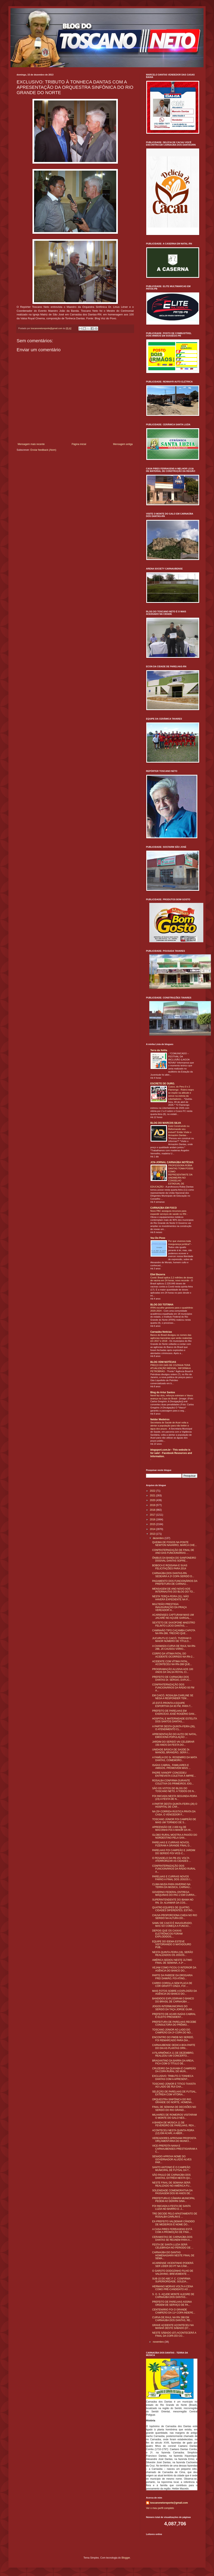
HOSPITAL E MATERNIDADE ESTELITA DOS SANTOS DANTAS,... (174, 1720)
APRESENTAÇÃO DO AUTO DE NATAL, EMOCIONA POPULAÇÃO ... (174, 1736)
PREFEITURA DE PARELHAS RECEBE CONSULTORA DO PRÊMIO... (174, 2023)
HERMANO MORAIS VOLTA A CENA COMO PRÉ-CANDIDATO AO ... (172, 2288)
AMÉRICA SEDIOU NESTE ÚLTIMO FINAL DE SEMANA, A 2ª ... (172, 1961)
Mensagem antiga (123, 444)
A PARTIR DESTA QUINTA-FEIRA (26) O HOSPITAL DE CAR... (174, 1805)
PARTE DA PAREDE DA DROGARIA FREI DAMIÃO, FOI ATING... (172, 1977)
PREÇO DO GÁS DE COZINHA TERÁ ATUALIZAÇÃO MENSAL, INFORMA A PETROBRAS (170, 1368)
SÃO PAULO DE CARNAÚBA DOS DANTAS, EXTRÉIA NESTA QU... (172, 2176)
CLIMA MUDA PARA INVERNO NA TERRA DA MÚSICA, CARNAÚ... (172, 1886)
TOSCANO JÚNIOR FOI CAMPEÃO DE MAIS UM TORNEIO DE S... (174, 1821)
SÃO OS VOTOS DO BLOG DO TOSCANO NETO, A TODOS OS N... (174, 1790)
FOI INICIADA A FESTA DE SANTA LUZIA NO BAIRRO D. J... (171, 2207)
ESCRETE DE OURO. (162, 1083)
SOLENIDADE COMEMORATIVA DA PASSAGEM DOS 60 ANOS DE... (172, 2192)
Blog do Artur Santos (162, 1392)
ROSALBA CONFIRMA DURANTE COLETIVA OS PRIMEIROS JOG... (173, 1782)
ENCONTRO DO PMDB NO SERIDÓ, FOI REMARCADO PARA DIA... (173, 2039)
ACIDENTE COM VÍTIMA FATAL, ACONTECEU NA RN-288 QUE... (172, 1663)
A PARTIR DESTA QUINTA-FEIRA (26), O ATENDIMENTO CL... (173, 1728)
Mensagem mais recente (31, 444)
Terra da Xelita (158, 1050)
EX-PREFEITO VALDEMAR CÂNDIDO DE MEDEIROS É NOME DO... (173, 2223)
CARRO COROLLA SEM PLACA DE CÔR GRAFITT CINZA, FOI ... (172, 1984)
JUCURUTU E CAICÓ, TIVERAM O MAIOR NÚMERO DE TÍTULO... (171, 1640)
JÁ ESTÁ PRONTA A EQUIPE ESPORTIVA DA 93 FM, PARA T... (172, 1704)
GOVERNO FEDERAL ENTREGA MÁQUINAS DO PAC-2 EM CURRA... (174, 1893)
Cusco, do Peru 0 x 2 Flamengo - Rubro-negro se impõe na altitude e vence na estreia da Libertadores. (181, 1092)
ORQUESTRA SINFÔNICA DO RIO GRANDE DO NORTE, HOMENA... (173, 2101)
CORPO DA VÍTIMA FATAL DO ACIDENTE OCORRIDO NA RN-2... (173, 1655)
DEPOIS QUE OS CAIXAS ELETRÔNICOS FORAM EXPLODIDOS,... (167, 1933)
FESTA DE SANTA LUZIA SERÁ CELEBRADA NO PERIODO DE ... (172, 2246)
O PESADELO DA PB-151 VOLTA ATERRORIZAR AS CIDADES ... (171, 1859)
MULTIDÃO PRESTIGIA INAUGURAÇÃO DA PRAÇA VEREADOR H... (169, 1607)
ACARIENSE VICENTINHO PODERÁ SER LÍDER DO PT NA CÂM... (172, 2264)
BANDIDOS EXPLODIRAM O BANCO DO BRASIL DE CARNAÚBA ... (173, 2000)
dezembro (159, 1538)
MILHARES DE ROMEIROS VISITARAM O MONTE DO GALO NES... (174, 2116)
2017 (153, 1514)
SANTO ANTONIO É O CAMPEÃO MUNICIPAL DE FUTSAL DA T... (171, 2169)
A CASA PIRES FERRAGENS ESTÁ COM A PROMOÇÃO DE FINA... (172, 2231)
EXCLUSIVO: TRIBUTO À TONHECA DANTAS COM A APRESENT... (172, 2077)
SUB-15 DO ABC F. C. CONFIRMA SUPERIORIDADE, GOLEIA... (171, 2280)
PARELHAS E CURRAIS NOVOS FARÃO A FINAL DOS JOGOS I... (172, 1878)
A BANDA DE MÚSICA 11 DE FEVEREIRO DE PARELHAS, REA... (174, 2124)
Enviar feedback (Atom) (43, 449)
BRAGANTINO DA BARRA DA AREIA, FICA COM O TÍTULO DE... (173, 2062)
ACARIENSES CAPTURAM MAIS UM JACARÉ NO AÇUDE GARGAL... (173, 1616)
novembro (159, 2341)
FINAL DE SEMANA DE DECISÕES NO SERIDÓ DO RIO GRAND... (174, 2108)
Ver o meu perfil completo (160, 2508)
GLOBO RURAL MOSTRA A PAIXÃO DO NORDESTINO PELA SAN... (174, 1836)
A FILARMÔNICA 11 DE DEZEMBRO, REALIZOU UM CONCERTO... (173, 2054)
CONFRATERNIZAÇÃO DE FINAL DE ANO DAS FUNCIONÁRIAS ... (173, 1551)
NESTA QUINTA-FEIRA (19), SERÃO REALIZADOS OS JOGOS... (172, 1954)
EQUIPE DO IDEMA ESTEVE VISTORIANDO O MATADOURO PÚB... (171, 1944)
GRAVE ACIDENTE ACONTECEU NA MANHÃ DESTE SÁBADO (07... (173, 2327)
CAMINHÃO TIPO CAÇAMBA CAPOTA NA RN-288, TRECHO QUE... (173, 1632)
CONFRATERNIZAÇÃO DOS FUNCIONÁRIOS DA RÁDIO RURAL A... (174, 1868)
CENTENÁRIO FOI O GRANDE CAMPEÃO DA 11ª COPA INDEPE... (173, 2311)
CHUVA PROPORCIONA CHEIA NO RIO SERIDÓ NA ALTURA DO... (174, 1917)
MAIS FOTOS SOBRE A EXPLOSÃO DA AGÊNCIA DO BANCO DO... (174, 1992)
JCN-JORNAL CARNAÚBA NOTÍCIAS (171, 1162)
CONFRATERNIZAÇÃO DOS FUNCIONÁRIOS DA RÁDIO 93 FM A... (173, 1687)
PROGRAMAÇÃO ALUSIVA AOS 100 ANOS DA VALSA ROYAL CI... (172, 1671)
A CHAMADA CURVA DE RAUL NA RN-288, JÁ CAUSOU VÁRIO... (174, 1647)
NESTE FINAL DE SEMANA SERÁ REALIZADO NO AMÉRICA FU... (171, 2184)
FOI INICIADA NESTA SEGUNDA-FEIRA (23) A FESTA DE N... (174, 1797)
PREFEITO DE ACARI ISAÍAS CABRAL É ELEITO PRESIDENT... (174, 2015)
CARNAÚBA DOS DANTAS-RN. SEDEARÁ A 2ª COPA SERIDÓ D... (173, 1575)
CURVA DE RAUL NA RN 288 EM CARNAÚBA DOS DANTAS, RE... (172, 2319)
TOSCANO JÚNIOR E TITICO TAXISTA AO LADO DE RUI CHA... (174, 2085)
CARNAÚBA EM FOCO (163, 1207)
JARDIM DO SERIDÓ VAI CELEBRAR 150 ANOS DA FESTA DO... (173, 1743)
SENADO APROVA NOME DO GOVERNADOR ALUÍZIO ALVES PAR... (172, 2159)
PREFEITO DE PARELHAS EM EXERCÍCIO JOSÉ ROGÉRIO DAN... (174, 1712)
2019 (153, 1505)
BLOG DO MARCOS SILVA (165, 1122)
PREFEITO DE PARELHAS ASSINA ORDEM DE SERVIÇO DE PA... (172, 2303)
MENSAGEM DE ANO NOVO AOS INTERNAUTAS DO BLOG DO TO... (173, 1590)
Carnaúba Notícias (161, 1331)
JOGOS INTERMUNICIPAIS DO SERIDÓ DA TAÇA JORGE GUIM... (173, 2008)
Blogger (126, 2557)
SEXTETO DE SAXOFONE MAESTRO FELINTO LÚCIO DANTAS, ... (173, 1624)
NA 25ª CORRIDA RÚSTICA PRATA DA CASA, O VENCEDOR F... (174, 1813)
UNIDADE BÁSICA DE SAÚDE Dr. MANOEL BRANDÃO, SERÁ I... (171, 1751)
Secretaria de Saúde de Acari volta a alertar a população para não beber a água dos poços (169, 1425)
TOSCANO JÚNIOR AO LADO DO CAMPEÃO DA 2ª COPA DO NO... (172, 2031)
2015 (153, 1524)
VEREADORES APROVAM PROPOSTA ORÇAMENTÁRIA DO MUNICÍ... (174, 2139)
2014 (153, 1529)
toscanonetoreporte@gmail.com (169, 2502)
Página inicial (79, 444)
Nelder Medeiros (159, 1419)
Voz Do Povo (157, 1238)
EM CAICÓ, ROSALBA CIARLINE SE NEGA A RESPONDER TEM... (172, 1697)
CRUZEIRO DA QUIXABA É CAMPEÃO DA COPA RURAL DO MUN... (174, 2070)
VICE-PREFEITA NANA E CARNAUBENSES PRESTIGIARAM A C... (174, 2148)
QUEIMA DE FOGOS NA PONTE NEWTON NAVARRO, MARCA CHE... (174, 1544)
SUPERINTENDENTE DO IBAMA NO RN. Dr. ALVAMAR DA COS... (172, 1901)
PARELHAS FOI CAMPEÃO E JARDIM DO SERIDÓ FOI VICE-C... (173, 1852)
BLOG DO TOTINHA (161, 1304)
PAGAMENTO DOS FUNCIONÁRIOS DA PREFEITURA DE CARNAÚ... (174, 1582)
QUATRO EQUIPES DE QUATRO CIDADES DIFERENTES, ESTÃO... (173, 1909)
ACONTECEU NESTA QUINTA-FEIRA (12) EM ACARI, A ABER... (173, 2132)
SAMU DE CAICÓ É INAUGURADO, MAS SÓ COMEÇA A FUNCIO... (172, 1924)
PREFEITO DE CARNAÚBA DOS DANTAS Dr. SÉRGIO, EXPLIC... (171, 1678)
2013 (153, 1533)
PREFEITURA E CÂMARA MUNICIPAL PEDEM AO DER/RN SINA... (173, 2200)
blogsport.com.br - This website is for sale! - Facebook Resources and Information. (171, 1453)
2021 (153, 1495)
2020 (153, 1500)
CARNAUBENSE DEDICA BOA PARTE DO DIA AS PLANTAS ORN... (173, 2046)
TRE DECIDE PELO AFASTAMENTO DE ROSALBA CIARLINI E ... (174, 2215)
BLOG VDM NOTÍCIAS (163, 1362)
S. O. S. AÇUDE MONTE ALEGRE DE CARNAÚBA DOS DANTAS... (173, 2296)
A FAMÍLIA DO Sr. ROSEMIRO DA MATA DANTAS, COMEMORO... (174, 1759)
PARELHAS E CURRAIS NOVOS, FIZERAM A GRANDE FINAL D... (171, 1844)
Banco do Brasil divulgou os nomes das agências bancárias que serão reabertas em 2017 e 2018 (171, 1338)
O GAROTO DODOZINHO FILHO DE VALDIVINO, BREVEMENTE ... (172, 2272)
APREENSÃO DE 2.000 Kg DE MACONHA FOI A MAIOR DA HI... (172, 1828)
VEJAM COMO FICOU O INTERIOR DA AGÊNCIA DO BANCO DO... (174, 1969)
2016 (153, 1519)
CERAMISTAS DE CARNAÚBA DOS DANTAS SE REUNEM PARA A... (172, 2238)
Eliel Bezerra (157, 1274)
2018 (153, 1509)
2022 (153, 1490)
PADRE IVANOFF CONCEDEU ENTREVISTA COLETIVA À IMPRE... (174, 1774)
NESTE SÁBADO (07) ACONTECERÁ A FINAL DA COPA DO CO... (174, 2334)
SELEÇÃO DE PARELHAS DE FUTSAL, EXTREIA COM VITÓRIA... (174, 2093)
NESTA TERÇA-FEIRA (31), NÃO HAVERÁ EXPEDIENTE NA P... (171, 1598)
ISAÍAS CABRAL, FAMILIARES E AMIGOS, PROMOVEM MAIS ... (171, 1766)
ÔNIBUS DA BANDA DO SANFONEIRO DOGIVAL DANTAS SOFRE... (174, 1559)
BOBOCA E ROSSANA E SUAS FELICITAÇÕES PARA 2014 (169, 1567)
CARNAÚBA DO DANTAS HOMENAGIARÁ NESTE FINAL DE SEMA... (173, 2255)
